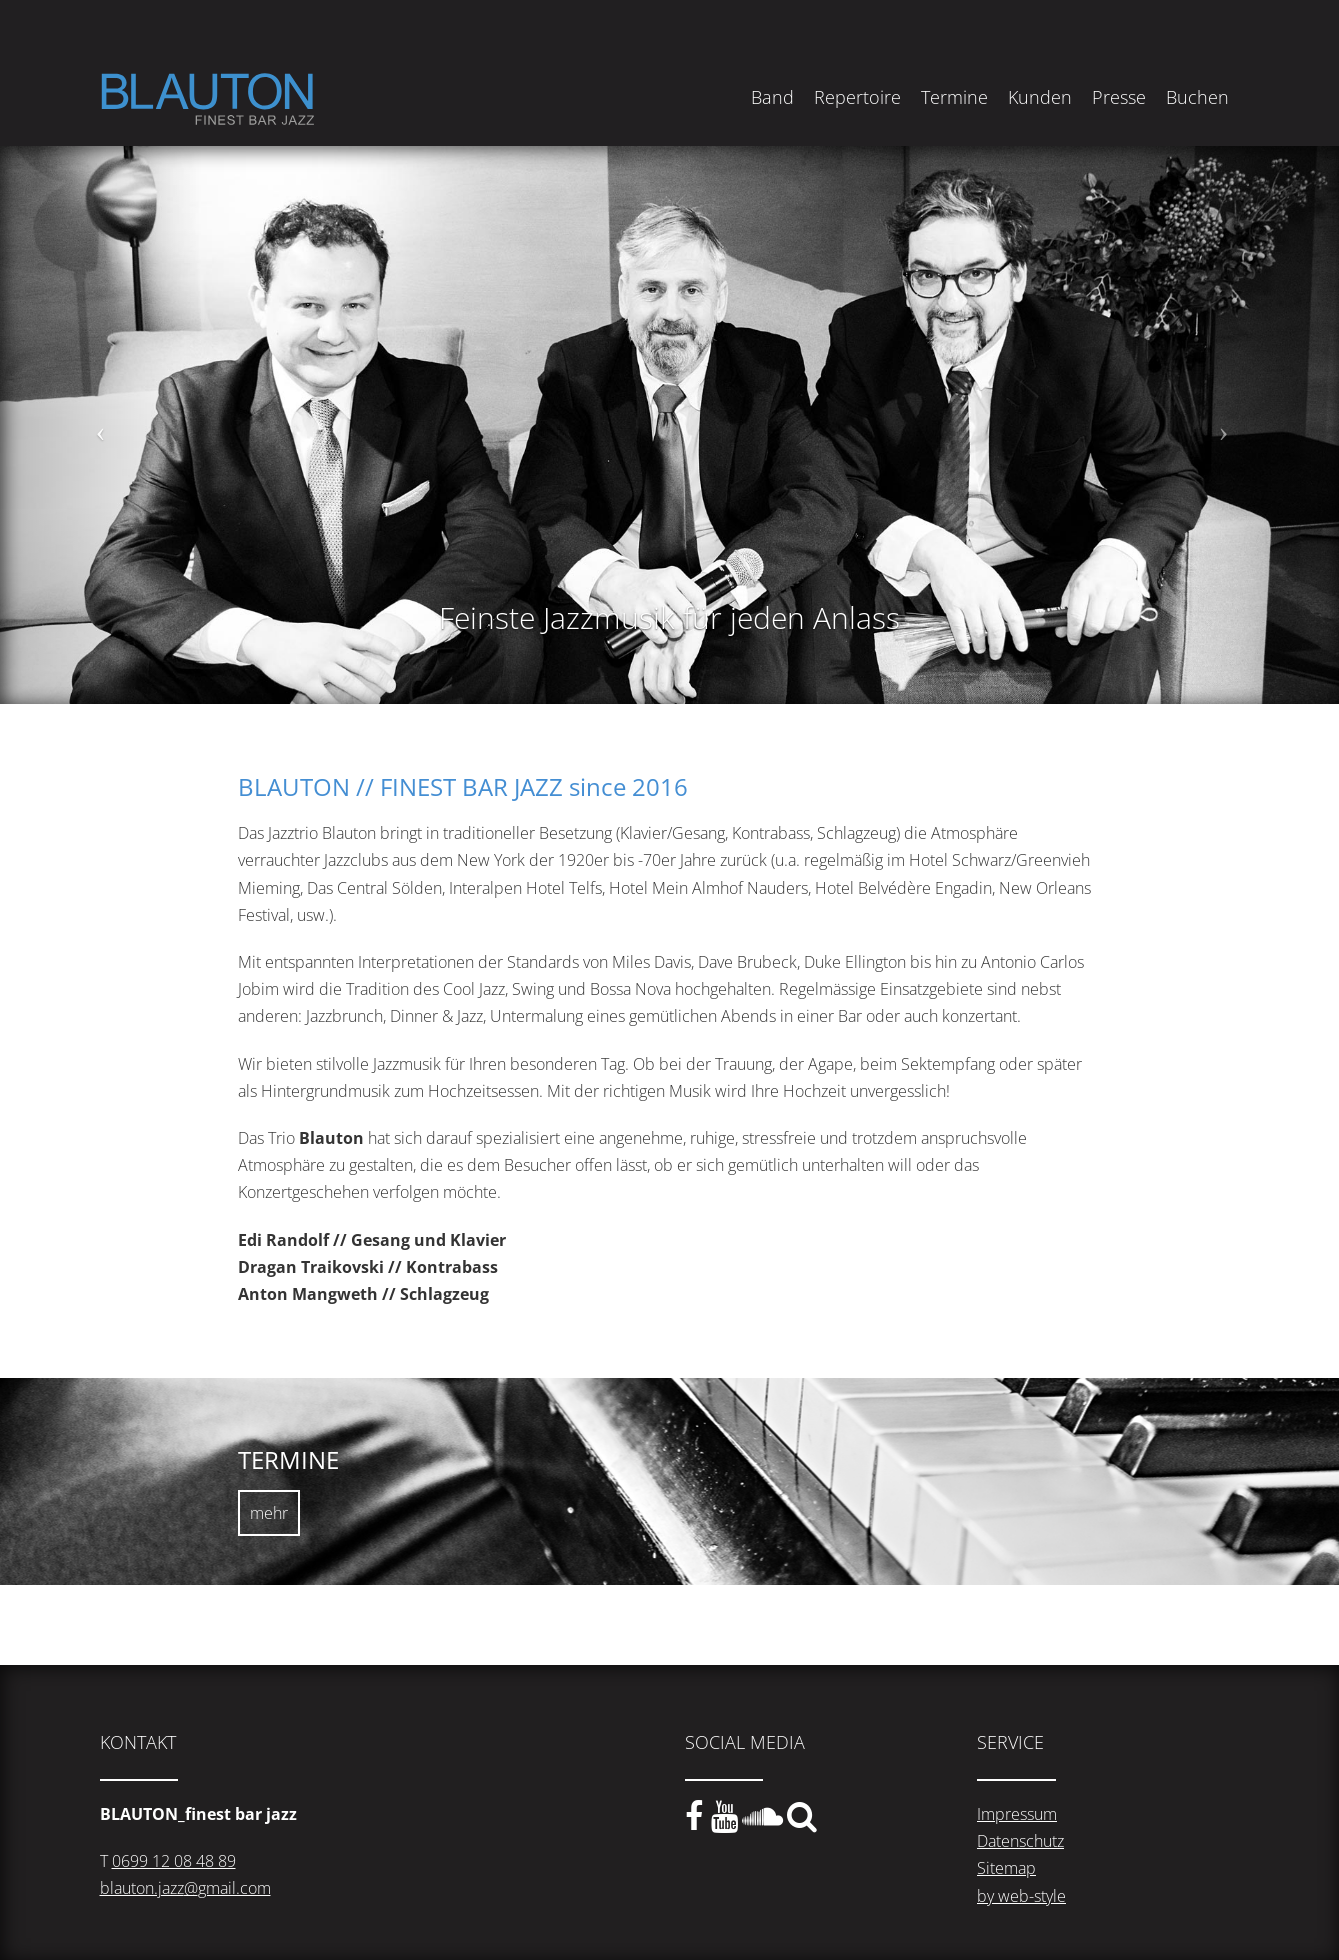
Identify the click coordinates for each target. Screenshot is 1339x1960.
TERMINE (288, 1459)
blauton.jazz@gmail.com (185, 1888)
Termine (954, 97)
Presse (1119, 97)
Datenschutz (1020, 1841)
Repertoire (857, 97)
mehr (269, 1513)
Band (772, 97)
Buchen (1197, 97)
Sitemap (1006, 1868)
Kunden (1040, 97)
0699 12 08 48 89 (174, 1861)
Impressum (1017, 1814)
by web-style (1021, 1896)
